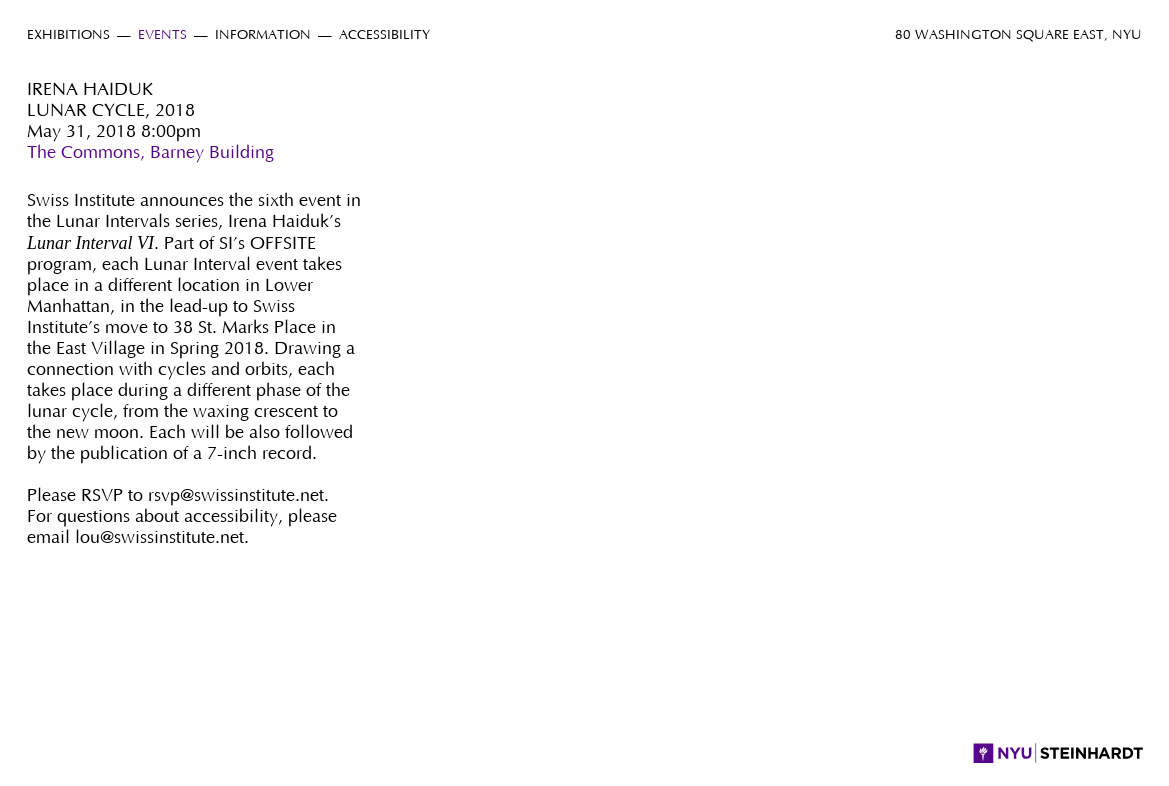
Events (162, 35)
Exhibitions (68, 35)
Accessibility (384, 35)
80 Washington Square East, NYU (1018, 35)
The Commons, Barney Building (150, 153)
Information (263, 35)
